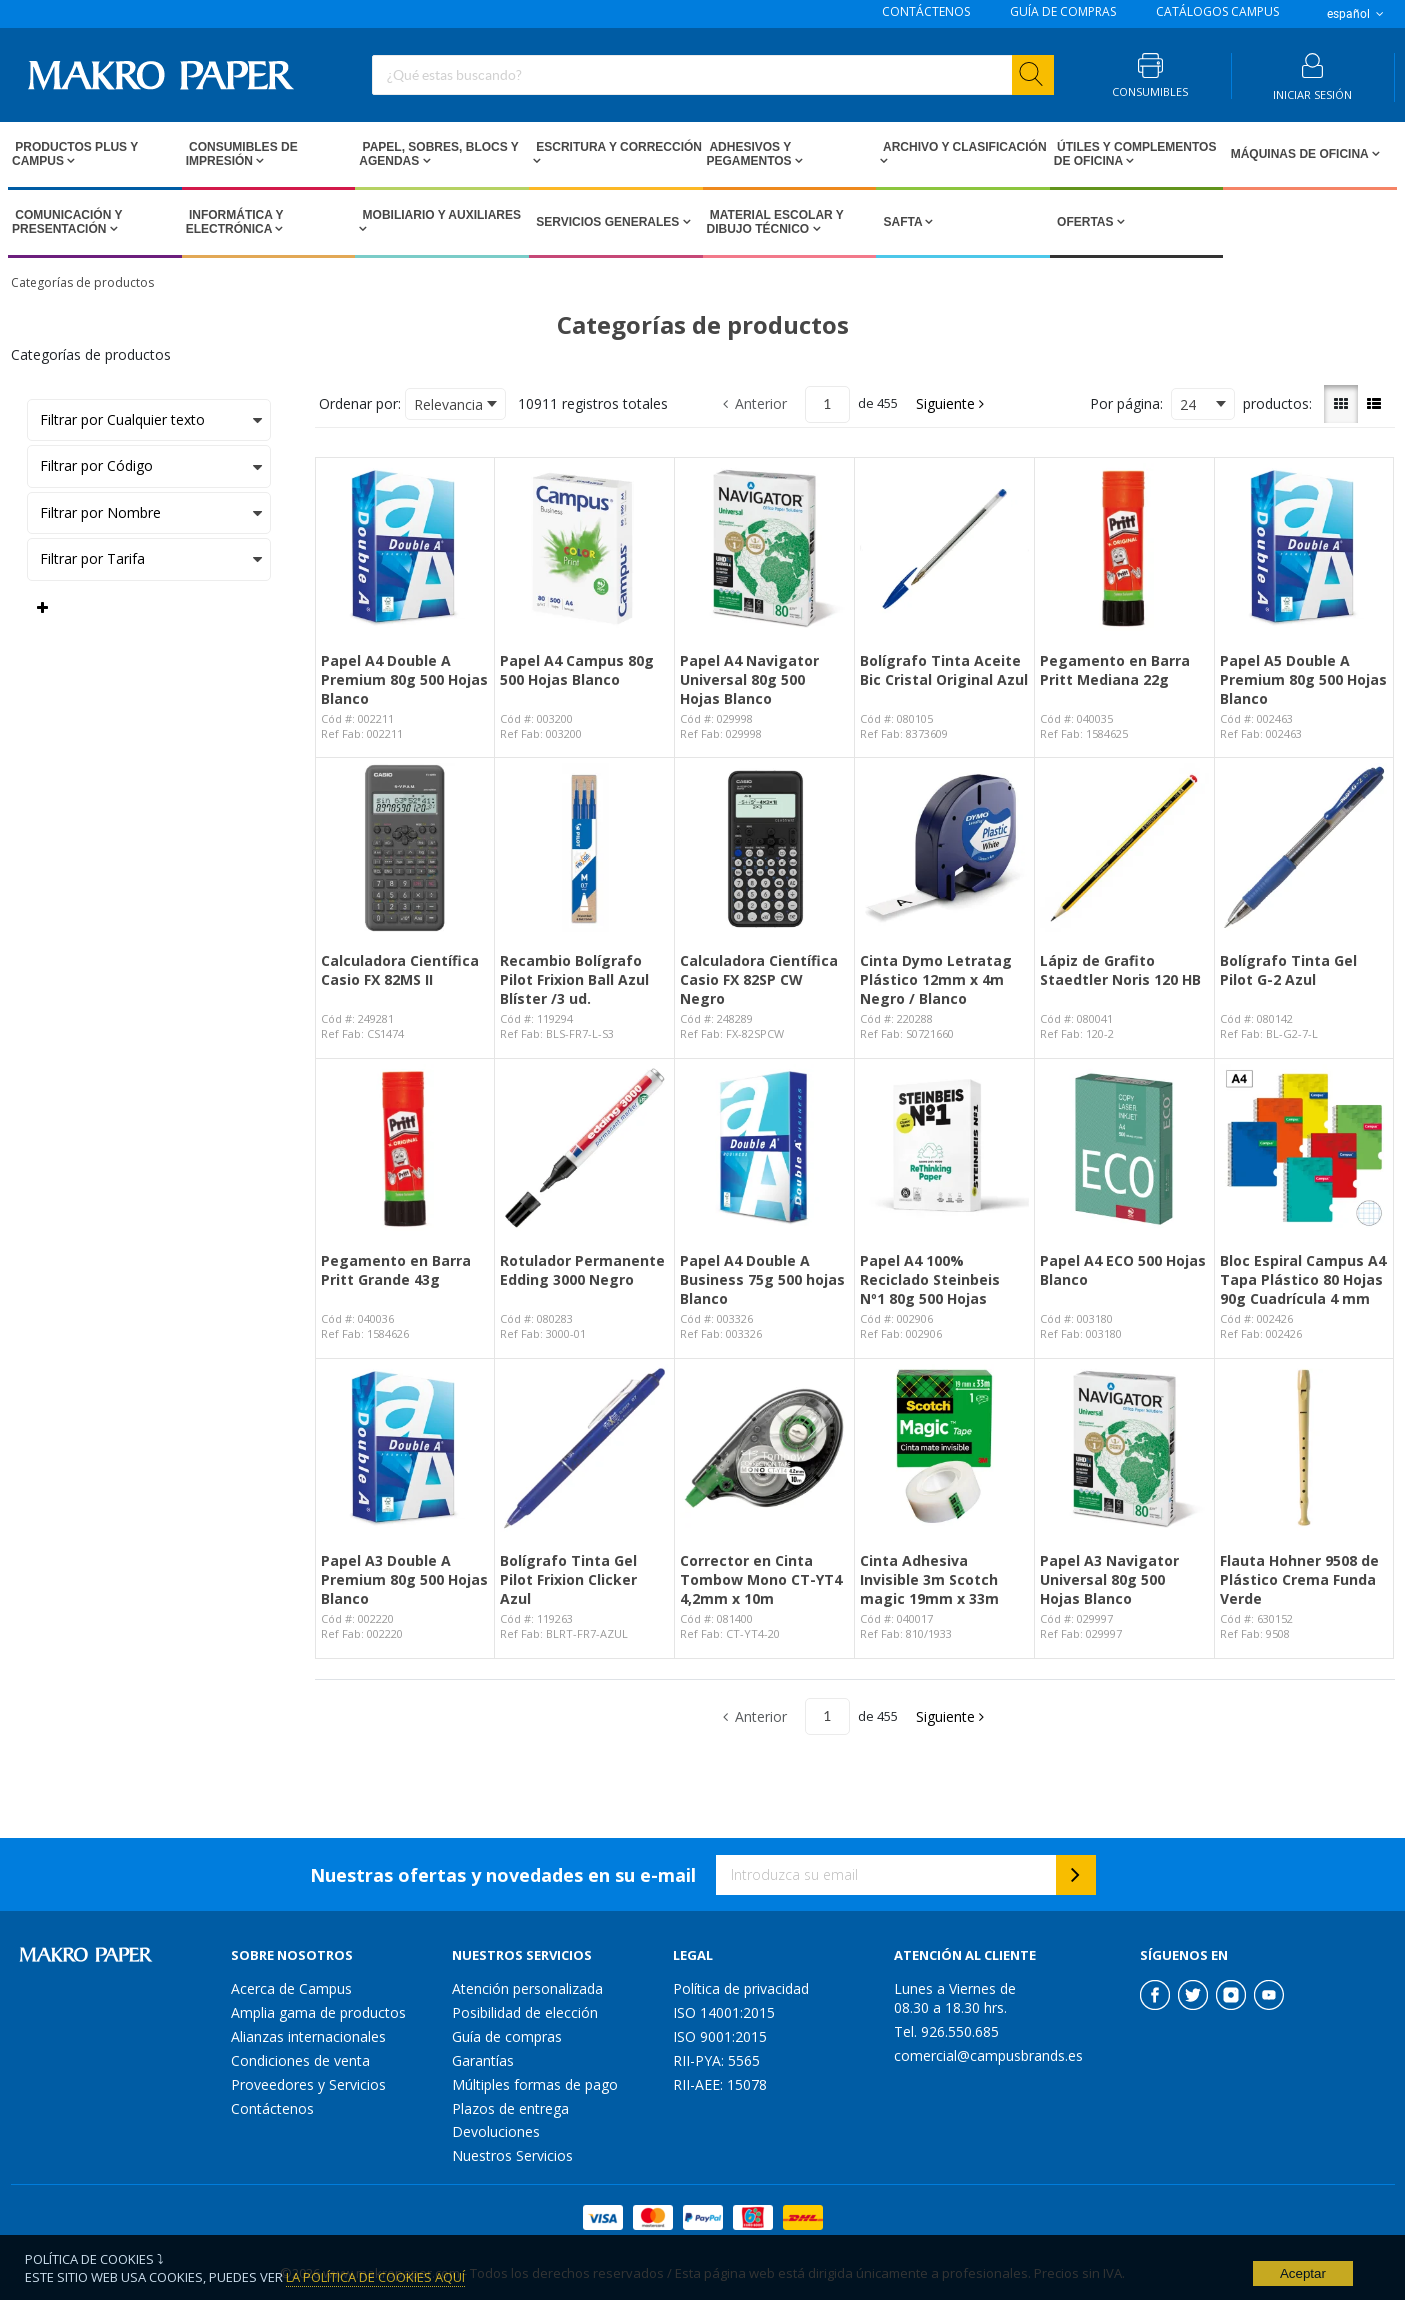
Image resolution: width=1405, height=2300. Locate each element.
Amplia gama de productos (318, 2012)
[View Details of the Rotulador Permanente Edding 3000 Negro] (584, 1148)
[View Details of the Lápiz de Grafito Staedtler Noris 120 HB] (1124, 847)
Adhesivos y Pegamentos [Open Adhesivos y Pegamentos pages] (751, 154)
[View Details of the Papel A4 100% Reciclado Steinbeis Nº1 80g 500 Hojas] (944, 1148)
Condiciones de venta (300, 2060)
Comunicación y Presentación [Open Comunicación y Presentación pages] (67, 222)
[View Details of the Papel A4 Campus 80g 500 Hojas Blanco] (584, 547)
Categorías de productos (82, 282)
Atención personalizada (527, 1988)
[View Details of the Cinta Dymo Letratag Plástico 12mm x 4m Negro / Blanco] (944, 847)
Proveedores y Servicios (308, 2084)
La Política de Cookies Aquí (375, 2277)
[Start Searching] (1033, 75)
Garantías (483, 2060)
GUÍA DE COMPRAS (1063, 12)
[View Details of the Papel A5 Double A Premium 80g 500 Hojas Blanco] (1304, 547)
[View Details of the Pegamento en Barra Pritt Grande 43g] (405, 1148)
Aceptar (1303, 2273)
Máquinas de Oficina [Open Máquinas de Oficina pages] (1299, 154)
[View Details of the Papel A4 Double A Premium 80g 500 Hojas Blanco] (405, 547)
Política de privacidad (741, 1988)
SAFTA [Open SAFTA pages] (902, 222)
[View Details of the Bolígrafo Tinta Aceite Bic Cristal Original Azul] (944, 547)
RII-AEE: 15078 (720, 2084)
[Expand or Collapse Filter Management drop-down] (42, 608)
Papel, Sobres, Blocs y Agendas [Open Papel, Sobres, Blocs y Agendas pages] (438, 154)
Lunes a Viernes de (955, 1988)
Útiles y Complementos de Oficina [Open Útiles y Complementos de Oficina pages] (1135, 154)
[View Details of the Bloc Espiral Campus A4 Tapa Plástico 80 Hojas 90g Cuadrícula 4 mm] (1304, 1148)
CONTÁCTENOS (926, 12)
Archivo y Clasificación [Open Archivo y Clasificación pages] (963, 147)
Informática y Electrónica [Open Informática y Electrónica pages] (235, 222)
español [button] (1357, 14)
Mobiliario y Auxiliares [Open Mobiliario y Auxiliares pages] (440, 215)
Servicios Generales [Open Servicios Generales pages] (608, 222)
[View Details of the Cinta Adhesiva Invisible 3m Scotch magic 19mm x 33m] (944, 1448)
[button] (951, 404)
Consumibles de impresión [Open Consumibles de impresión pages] (242, 154)
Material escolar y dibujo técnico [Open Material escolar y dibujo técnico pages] (775, 222)
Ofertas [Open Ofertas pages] (1085, 222)
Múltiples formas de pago (535, 2084)
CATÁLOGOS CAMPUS (1217, 12)
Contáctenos (272, 2108)
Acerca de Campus (291, 1988)
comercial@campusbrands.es (988, 2055)
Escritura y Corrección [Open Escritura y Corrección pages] (617, 147)
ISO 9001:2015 (720, 2036)
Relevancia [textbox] (448, 404)
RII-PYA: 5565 (716, 2060)
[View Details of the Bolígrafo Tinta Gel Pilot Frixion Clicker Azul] (584, 1448)
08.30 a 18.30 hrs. (950, 2007)
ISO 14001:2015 (724, 2012)
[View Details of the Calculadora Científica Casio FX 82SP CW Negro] (764, 847)
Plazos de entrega (510, 2108)
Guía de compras (507, 2036)
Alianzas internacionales (308, 2036)
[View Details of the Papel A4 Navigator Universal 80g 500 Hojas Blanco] (764, 547)
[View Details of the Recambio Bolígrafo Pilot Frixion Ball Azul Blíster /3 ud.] (584, 847)
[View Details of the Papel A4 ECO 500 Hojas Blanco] (1124, 1148)
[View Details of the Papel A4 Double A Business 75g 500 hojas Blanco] (764, 1148)
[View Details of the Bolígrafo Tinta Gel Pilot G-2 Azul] (1304, 847)
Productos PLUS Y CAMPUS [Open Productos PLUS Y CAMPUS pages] (75, 154)
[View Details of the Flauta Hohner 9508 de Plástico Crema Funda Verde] (1304, 1448)
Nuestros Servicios (512, 2155)
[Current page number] (827, 404)
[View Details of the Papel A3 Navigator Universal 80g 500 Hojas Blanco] (1124, 1448)
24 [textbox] (1188, 404)
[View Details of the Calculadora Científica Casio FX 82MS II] (405, 847)
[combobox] (713, 75)
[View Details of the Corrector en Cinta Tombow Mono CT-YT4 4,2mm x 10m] (764, 1448)
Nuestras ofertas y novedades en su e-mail (503, 1875)
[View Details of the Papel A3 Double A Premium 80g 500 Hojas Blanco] (405, 1448)
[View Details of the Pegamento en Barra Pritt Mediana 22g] (1124, 547)
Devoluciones (496, 2131)
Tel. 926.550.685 (946, 2031)
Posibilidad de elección (525, 2012)
